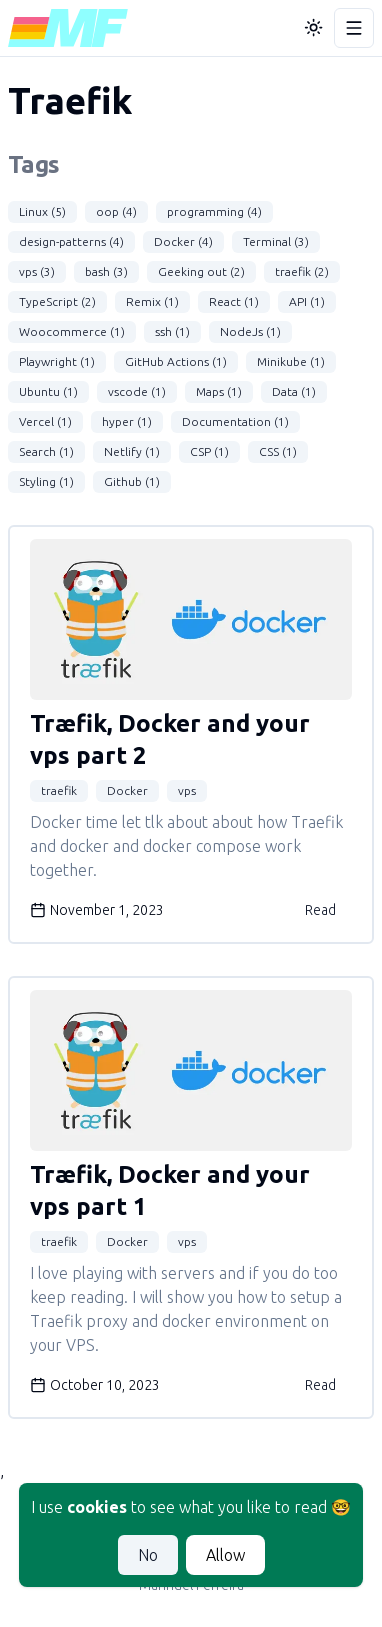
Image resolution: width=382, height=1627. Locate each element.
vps (187, 790)
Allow (225, 1555)
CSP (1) (209, 451)
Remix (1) (152, 301)
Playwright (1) (57, 361)
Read (320, 910)
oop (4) (116, 211)
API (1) (307, 301)
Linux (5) (42, 211)
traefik (59, 790)
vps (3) (37, 271)
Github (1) (132, 481)
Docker (127, 790)
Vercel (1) (45, 421)
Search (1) (46, 451)
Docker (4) (183, 241)
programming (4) (214, 211)
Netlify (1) (132, 451)
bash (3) (106, 271)
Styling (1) (46, 481)
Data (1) (294, 391)
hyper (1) (127, 421)
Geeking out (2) (201, 271)
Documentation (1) (235, 421)
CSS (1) (278, 451)
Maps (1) (219, 391)
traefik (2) (302, 271)
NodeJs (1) (250, 331)
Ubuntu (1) (48, 391)
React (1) (234, 301)
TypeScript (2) (57, 301)
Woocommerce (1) (72, 331)
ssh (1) (172, 331)
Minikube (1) (291, 361)
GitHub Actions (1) (176, 361)
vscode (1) (137, 391)
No (148, 1555)
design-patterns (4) (71, 241)
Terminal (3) (276, 241)
